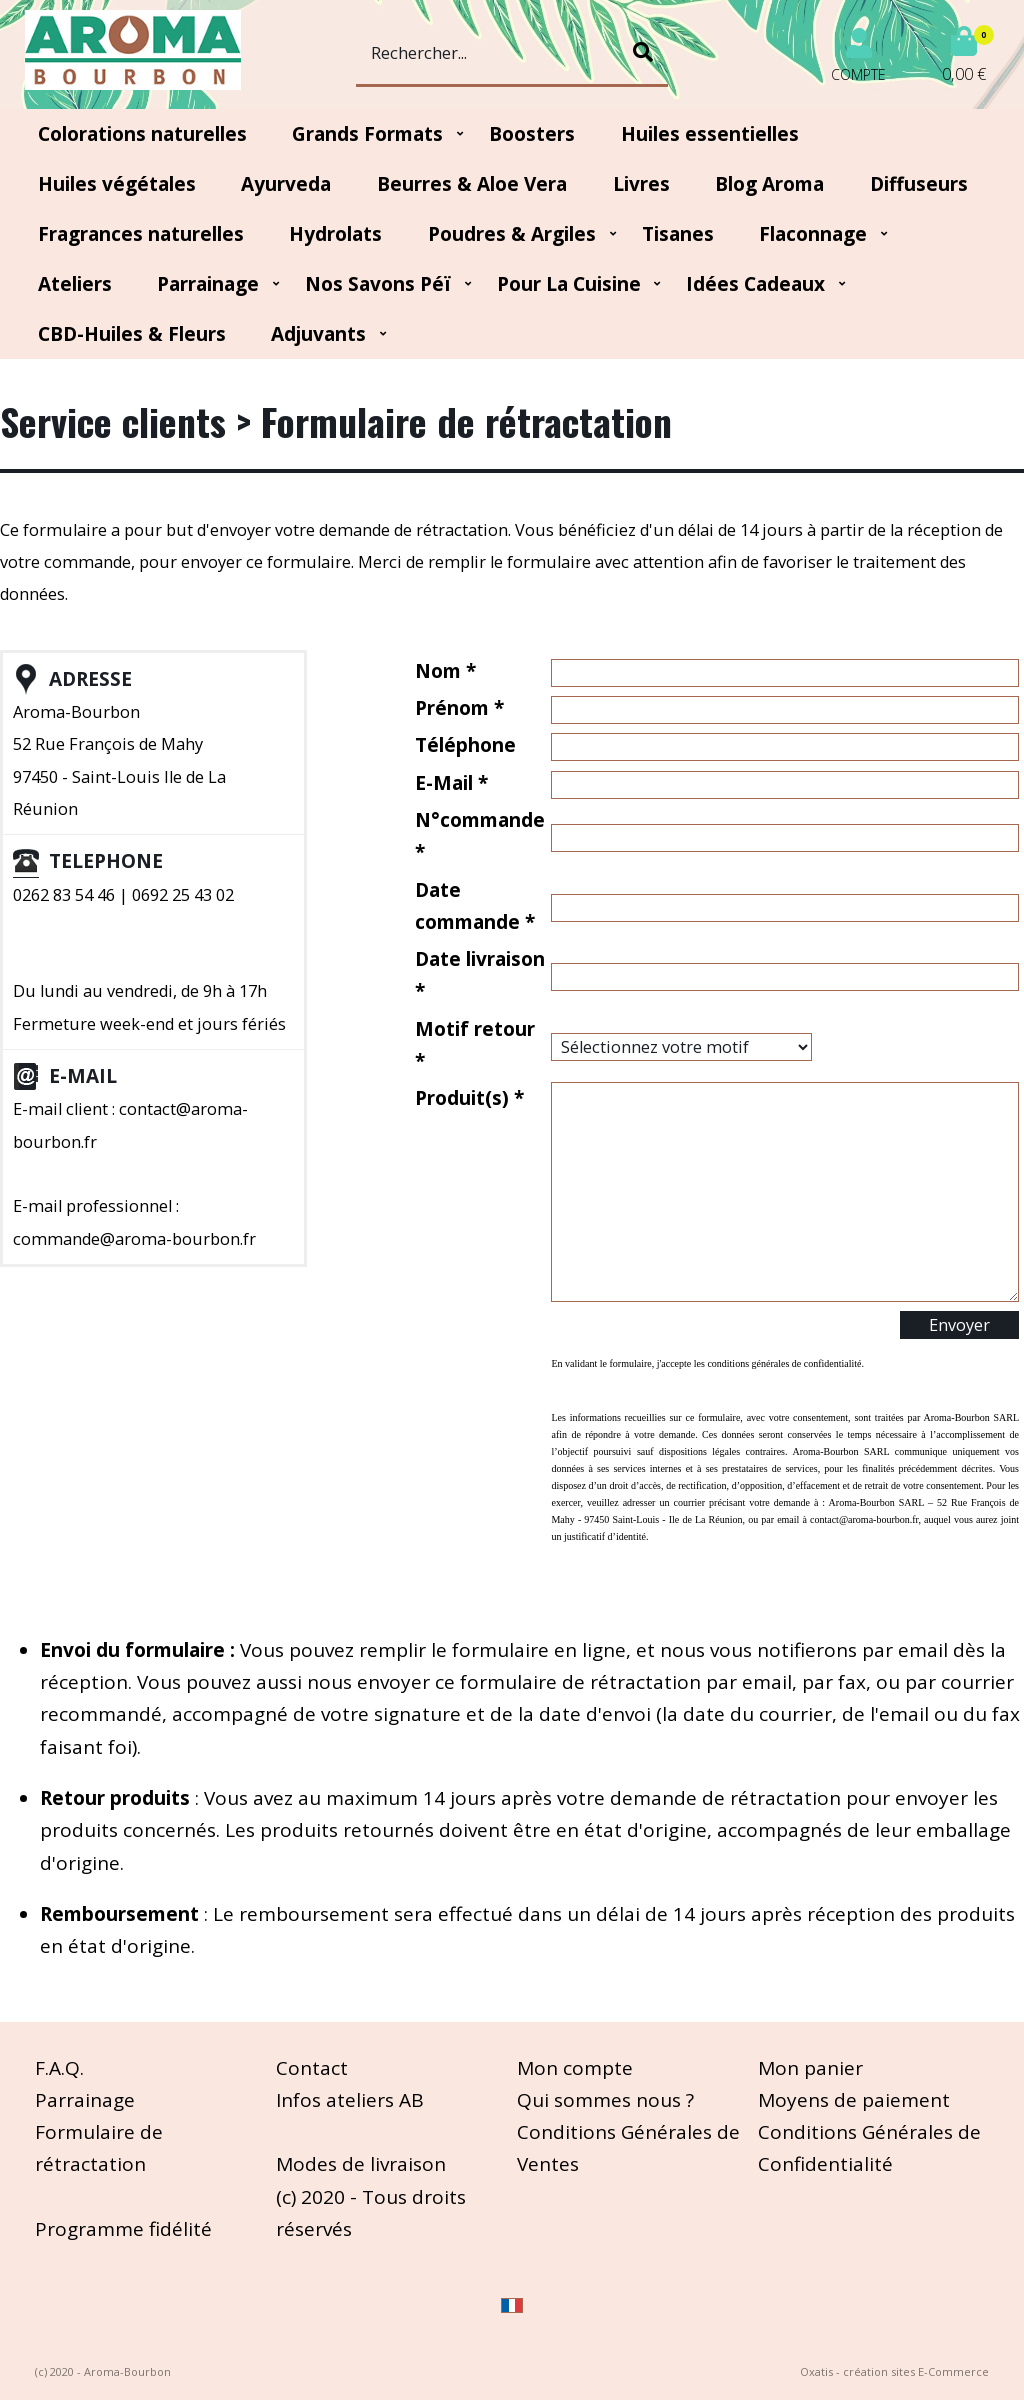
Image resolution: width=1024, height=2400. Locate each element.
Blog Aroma (769, 184)
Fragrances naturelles (141, 234)
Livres (641, 184)
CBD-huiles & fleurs (132, 334)
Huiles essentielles (710, 134)
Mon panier (810, 2068)
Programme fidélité (123, 2229)
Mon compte (575, 2068)
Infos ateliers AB (350, 2100)
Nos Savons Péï (378, 284)
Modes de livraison (361, 2164)
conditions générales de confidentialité (784, 1363)
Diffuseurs (919, 184)
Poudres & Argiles (512, 234)
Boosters (532, 134)
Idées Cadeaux (755, 284)
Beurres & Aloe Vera (472, 184)
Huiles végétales (117, 184)
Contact (312, 2068)
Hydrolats (335, 234)
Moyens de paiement (854, 2100)
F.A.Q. (59, 2068)
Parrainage (208, 284)
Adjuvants (318, 334)
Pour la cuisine (569, 284)
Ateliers (75, 284)
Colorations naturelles (142, 134)
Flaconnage (813, 234)
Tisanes (678, 234)
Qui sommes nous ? (605, 2100)
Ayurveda (286, 184)
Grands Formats (367, 134)
